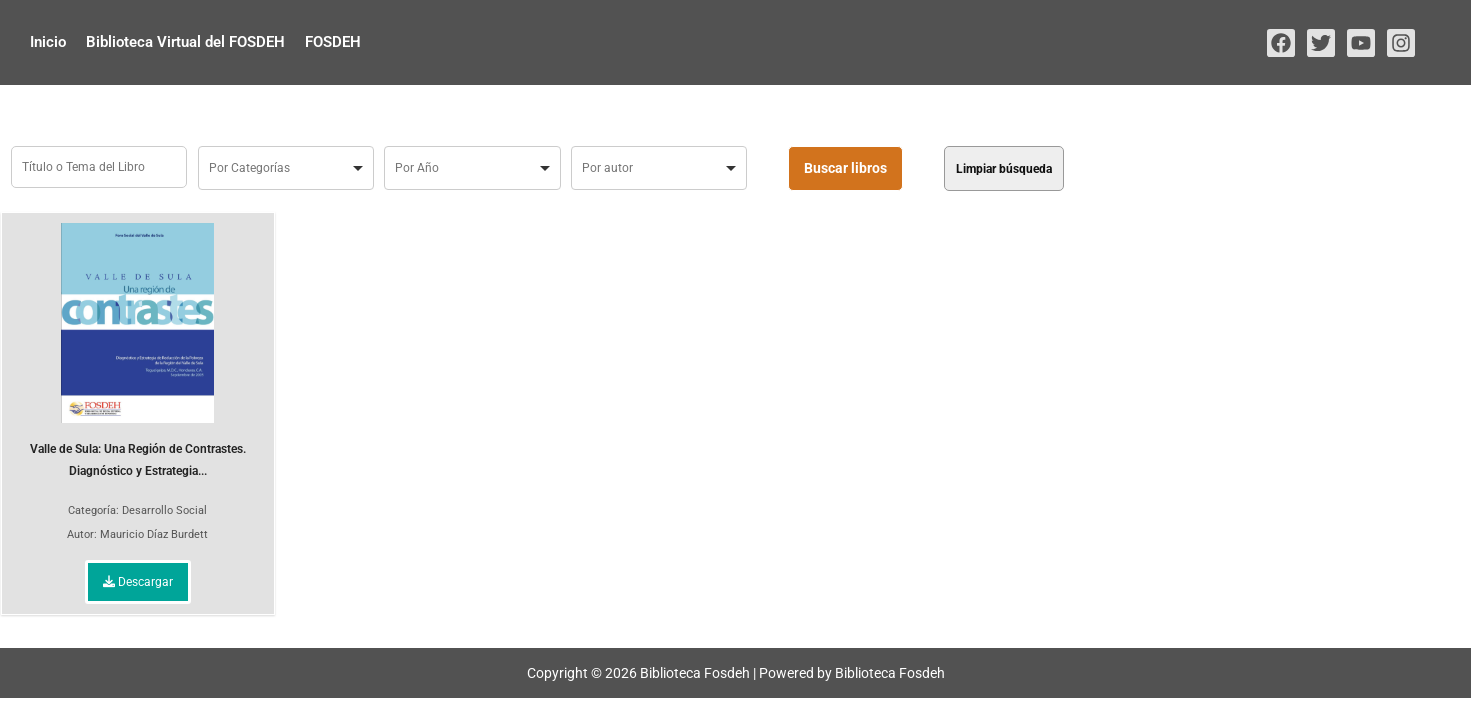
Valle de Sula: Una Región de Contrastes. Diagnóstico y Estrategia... (138, 350)
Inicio (48, 42)
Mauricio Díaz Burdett (154, 534)
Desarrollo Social (164, 510)
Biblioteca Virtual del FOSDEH (185, 42)
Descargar (138, 582)
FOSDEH (333, 42)
